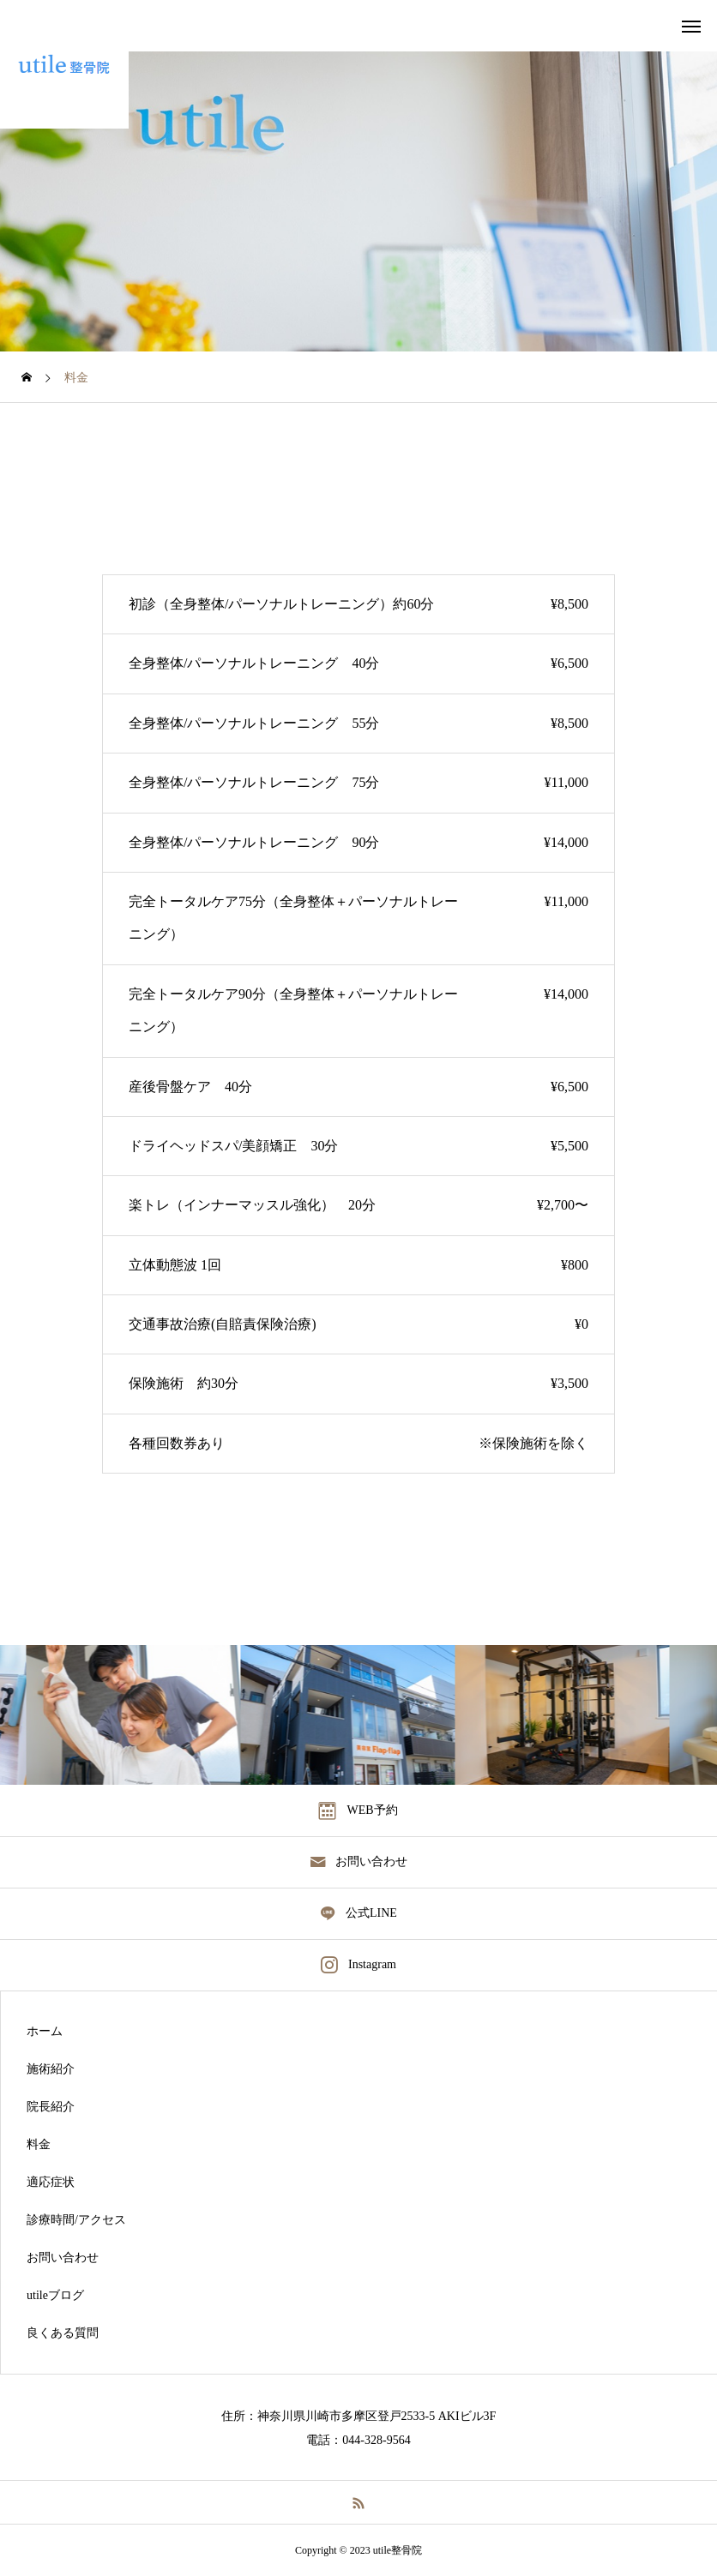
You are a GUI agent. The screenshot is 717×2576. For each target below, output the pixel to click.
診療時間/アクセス (76, 2220)
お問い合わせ (63, 2258)
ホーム (45, 2032)
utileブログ (55, 2296)
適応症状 (51, 2183)
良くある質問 (63, 2333)
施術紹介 (51, 2069)
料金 (39, 2145)
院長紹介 (51, 2107)
